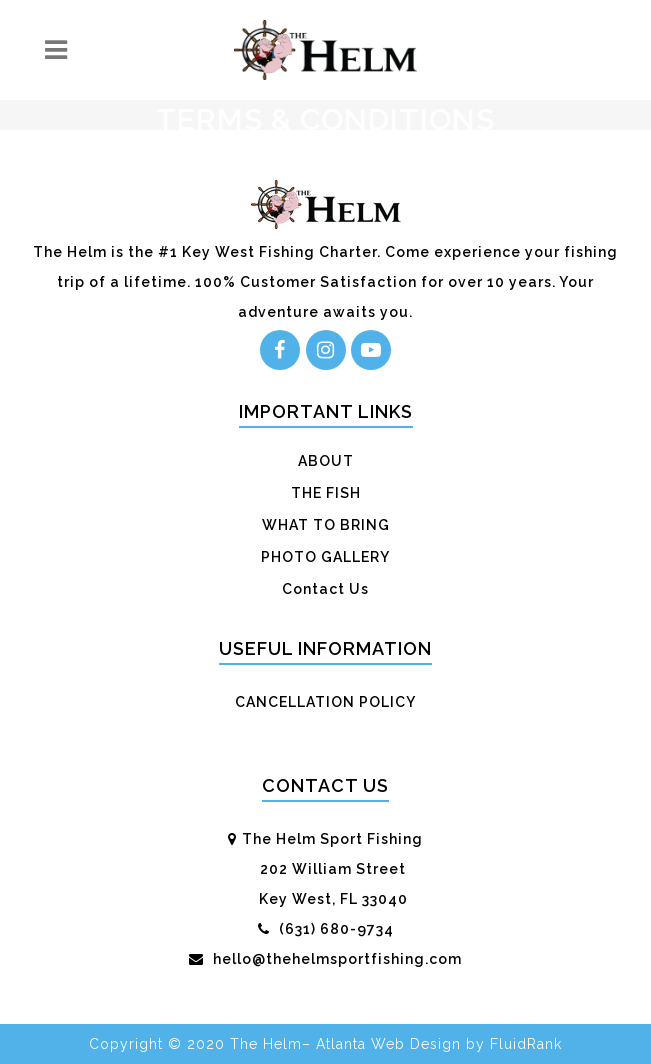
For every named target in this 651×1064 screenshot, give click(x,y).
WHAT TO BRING (326, 525)
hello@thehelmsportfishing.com (335, 959)
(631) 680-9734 (334, 929)
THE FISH (326, 493)
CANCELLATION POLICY (325, 702)
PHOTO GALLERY (325, 557)
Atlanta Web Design (388, 1044)
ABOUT (326, 461)
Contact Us (325, 589)
